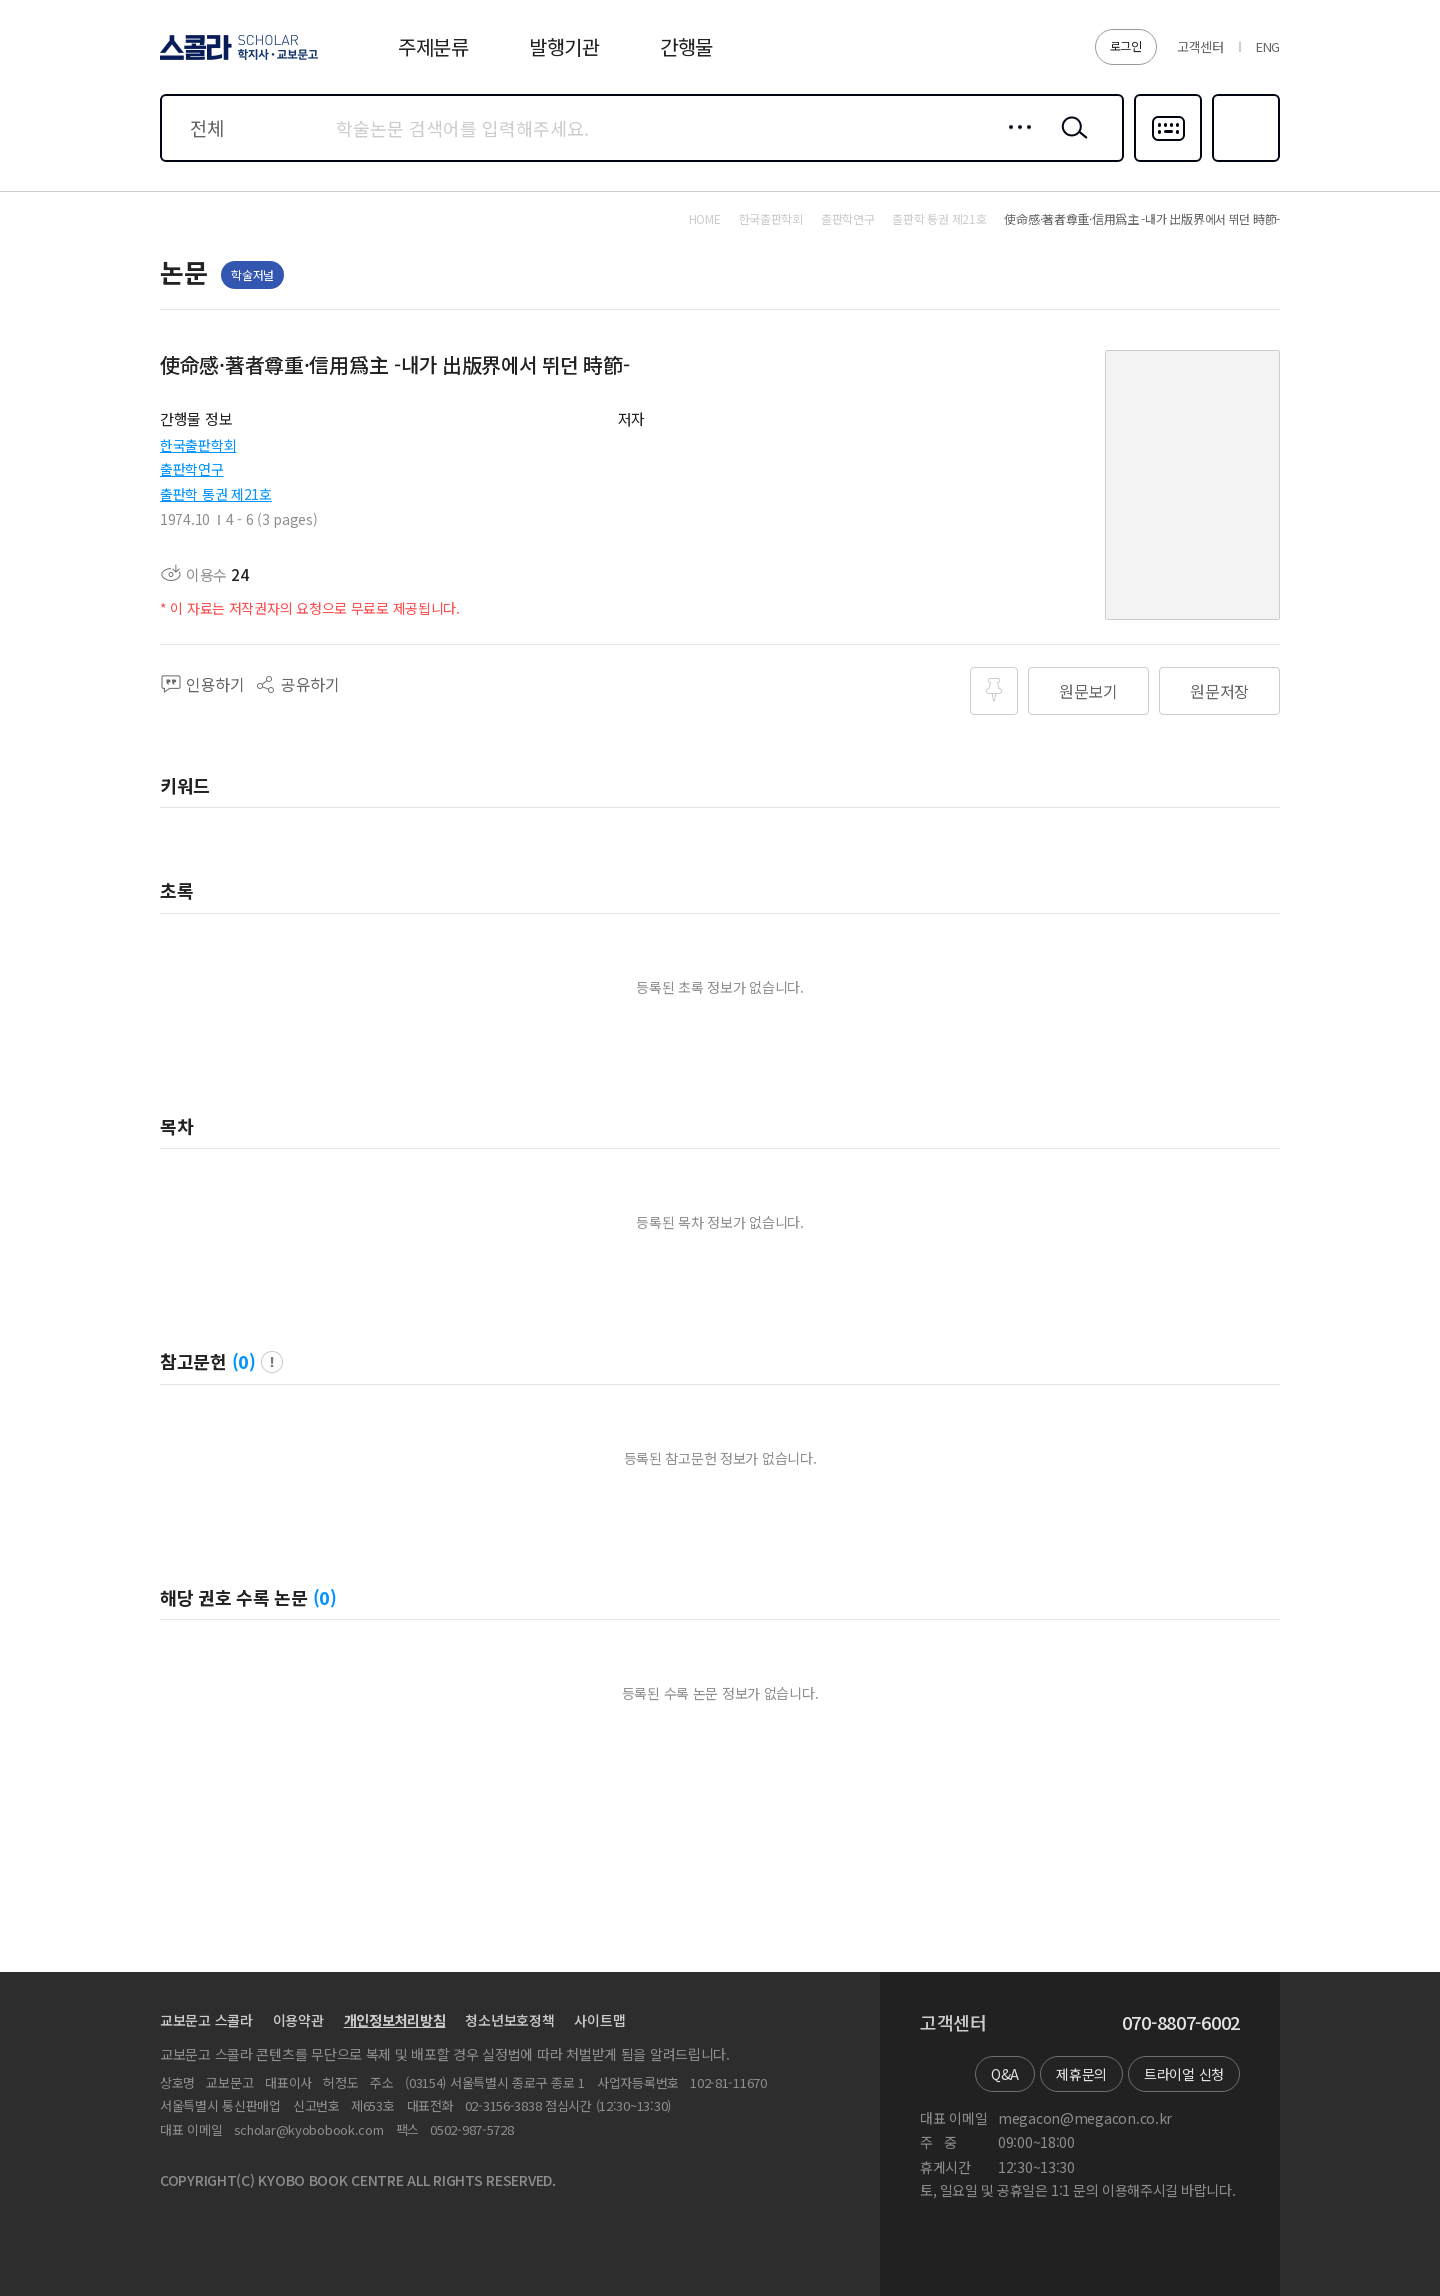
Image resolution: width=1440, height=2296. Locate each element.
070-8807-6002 (1181, 2023)
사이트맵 (599, 2020)
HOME (705, 219)
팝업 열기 (272, 1362)
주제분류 (433, 46)
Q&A (1005, 2074)
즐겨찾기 (1243, 160)
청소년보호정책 (509, 2020)
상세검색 (1014, 143)
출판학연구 (192, 469)
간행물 (686, 46)
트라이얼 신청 (1184, 2074)
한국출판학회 (198, 445)
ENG (1268, 46)
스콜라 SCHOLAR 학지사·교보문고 (236, 59)
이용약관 (298, 2020)
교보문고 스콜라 (206, 2020)
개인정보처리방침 (395, 2020)
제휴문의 (1081, 2074)
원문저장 (1219, 691)
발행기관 (564, 46)
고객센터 (1200, 46)
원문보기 (1088, 691)
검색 (1070, 143)
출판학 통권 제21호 (216, 494)
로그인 (1126, 45)
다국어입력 (1168, 160)
